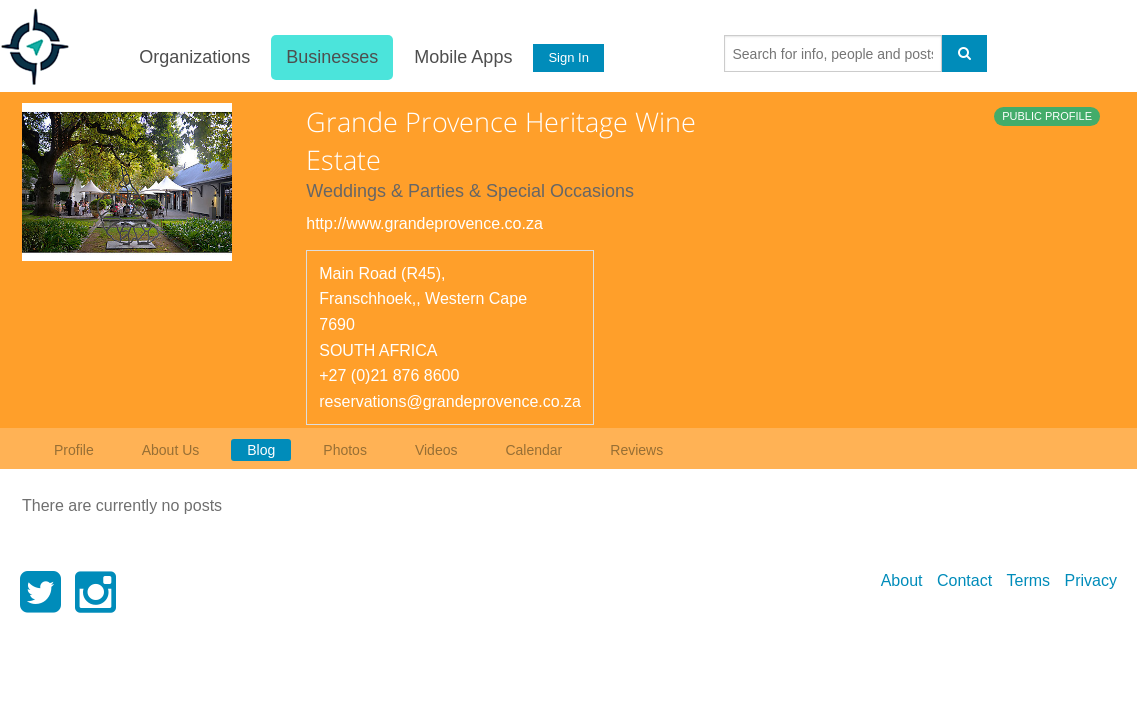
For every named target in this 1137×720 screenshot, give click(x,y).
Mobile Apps (463, 57)
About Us (171, 450)
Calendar (533, 450)
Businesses (332, 57)
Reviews (636, 450)
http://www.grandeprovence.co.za (424, 223)
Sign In (568, 57)
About (902, 580)
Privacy (1091, 580)
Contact (964, 580)
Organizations (194, 57)
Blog (261, 450)
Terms (1029, 580)
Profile (74, 450)
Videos (436, 450)
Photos (345, 450)
